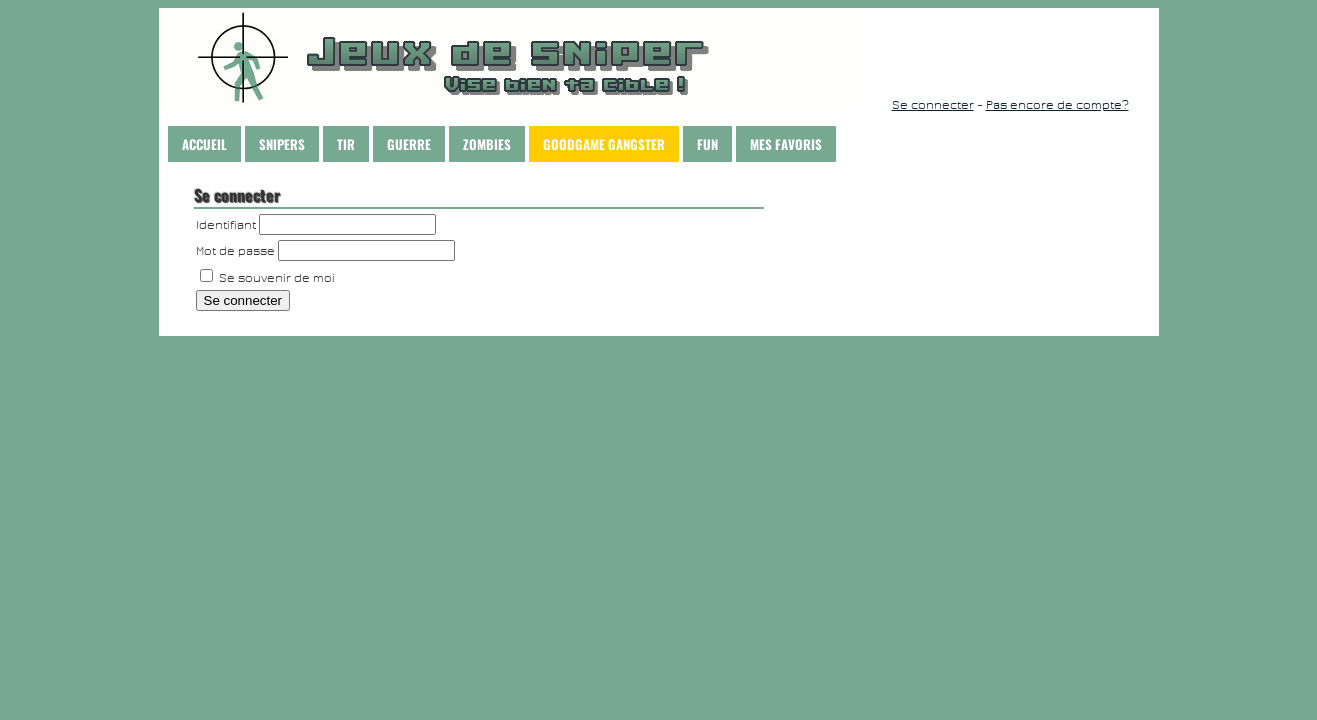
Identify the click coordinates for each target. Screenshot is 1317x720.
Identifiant (226, 225)
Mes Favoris (786, 144)
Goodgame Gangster (604, 144)
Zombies (487, 144)
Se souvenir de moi (267, 278)
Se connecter (933, 105)
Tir (346, 144)
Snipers (282, 144)
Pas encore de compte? (1057, 105)
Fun (707, 144)
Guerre (409, 144)
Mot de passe (235, 251)
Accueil (204, 144)
